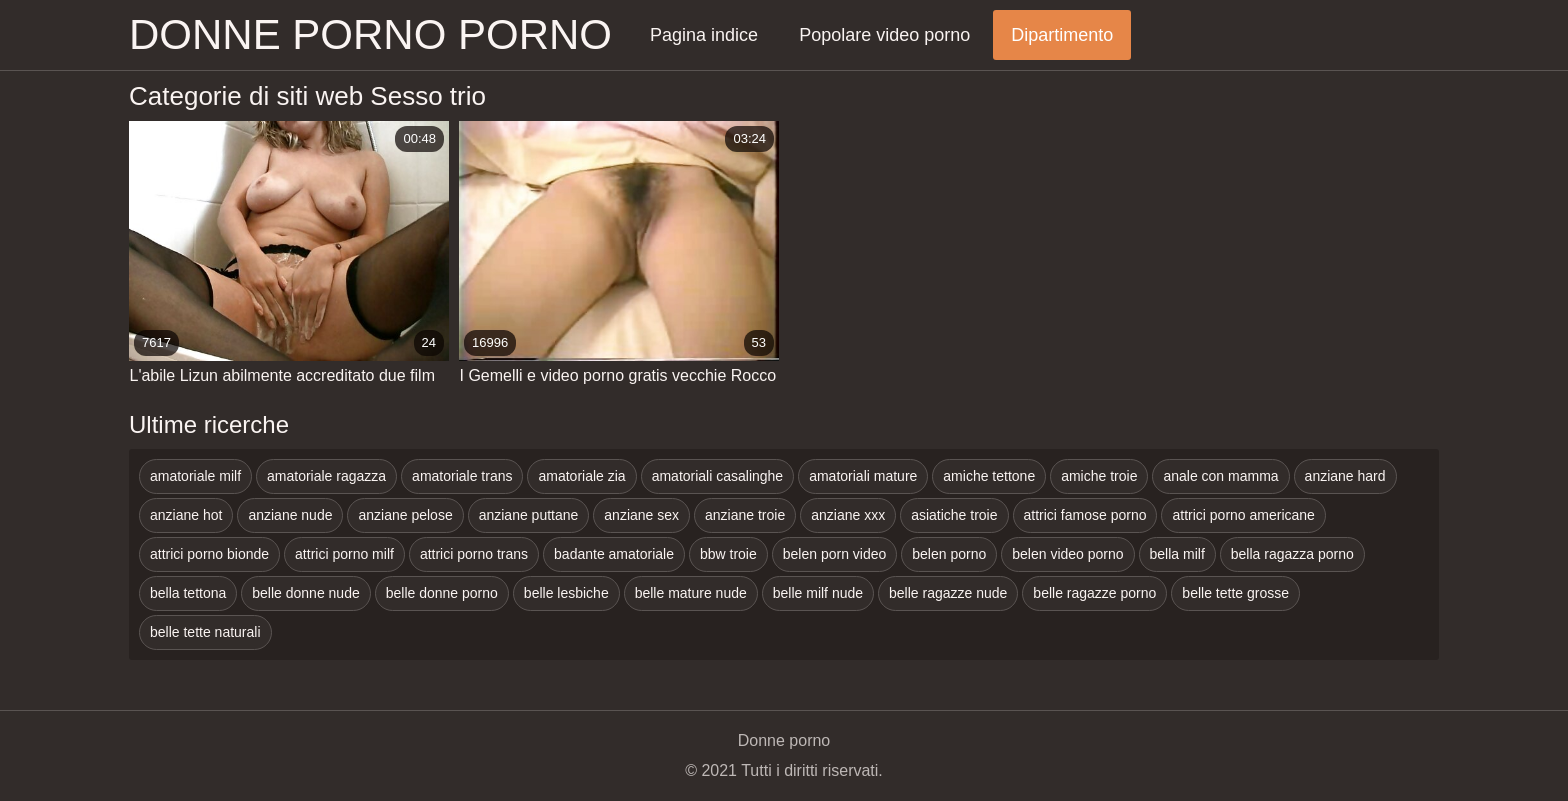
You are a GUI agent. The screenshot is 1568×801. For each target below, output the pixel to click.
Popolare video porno (884, 35)
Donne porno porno (370, 34)
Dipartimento (1062, 35)
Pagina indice (704, 35)
